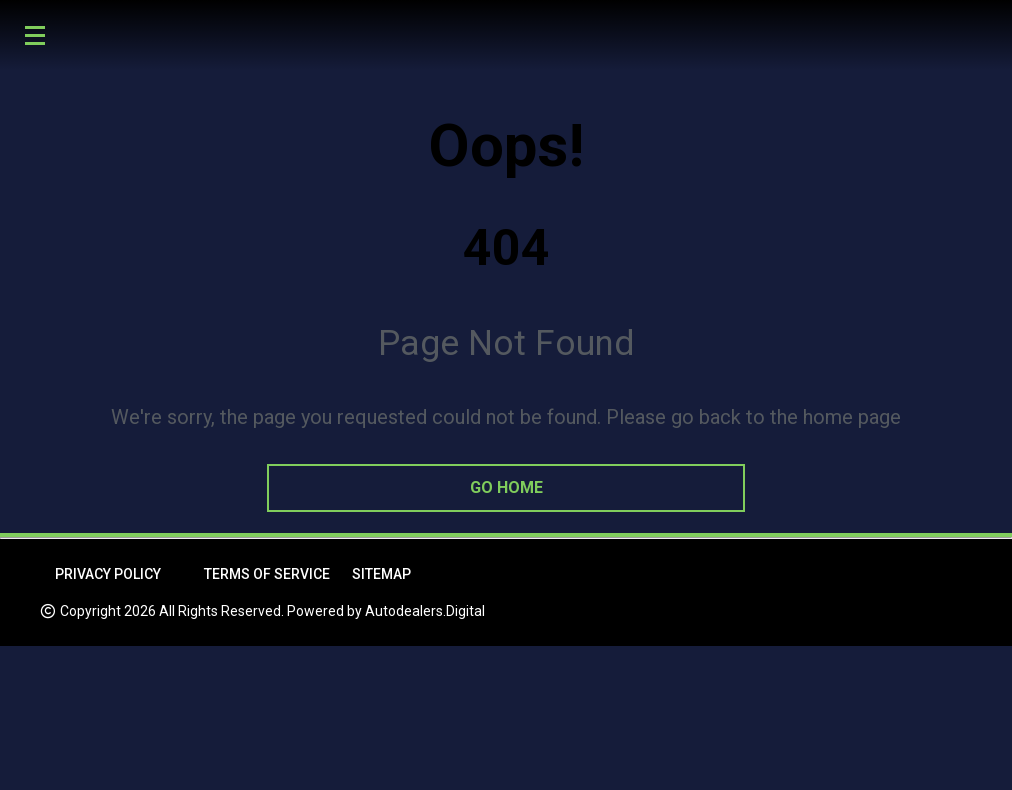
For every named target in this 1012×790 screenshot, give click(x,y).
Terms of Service (267, 574)
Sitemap (381, 574)
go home (506, 487)
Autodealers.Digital (425, 611)
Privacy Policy (108, 574)
